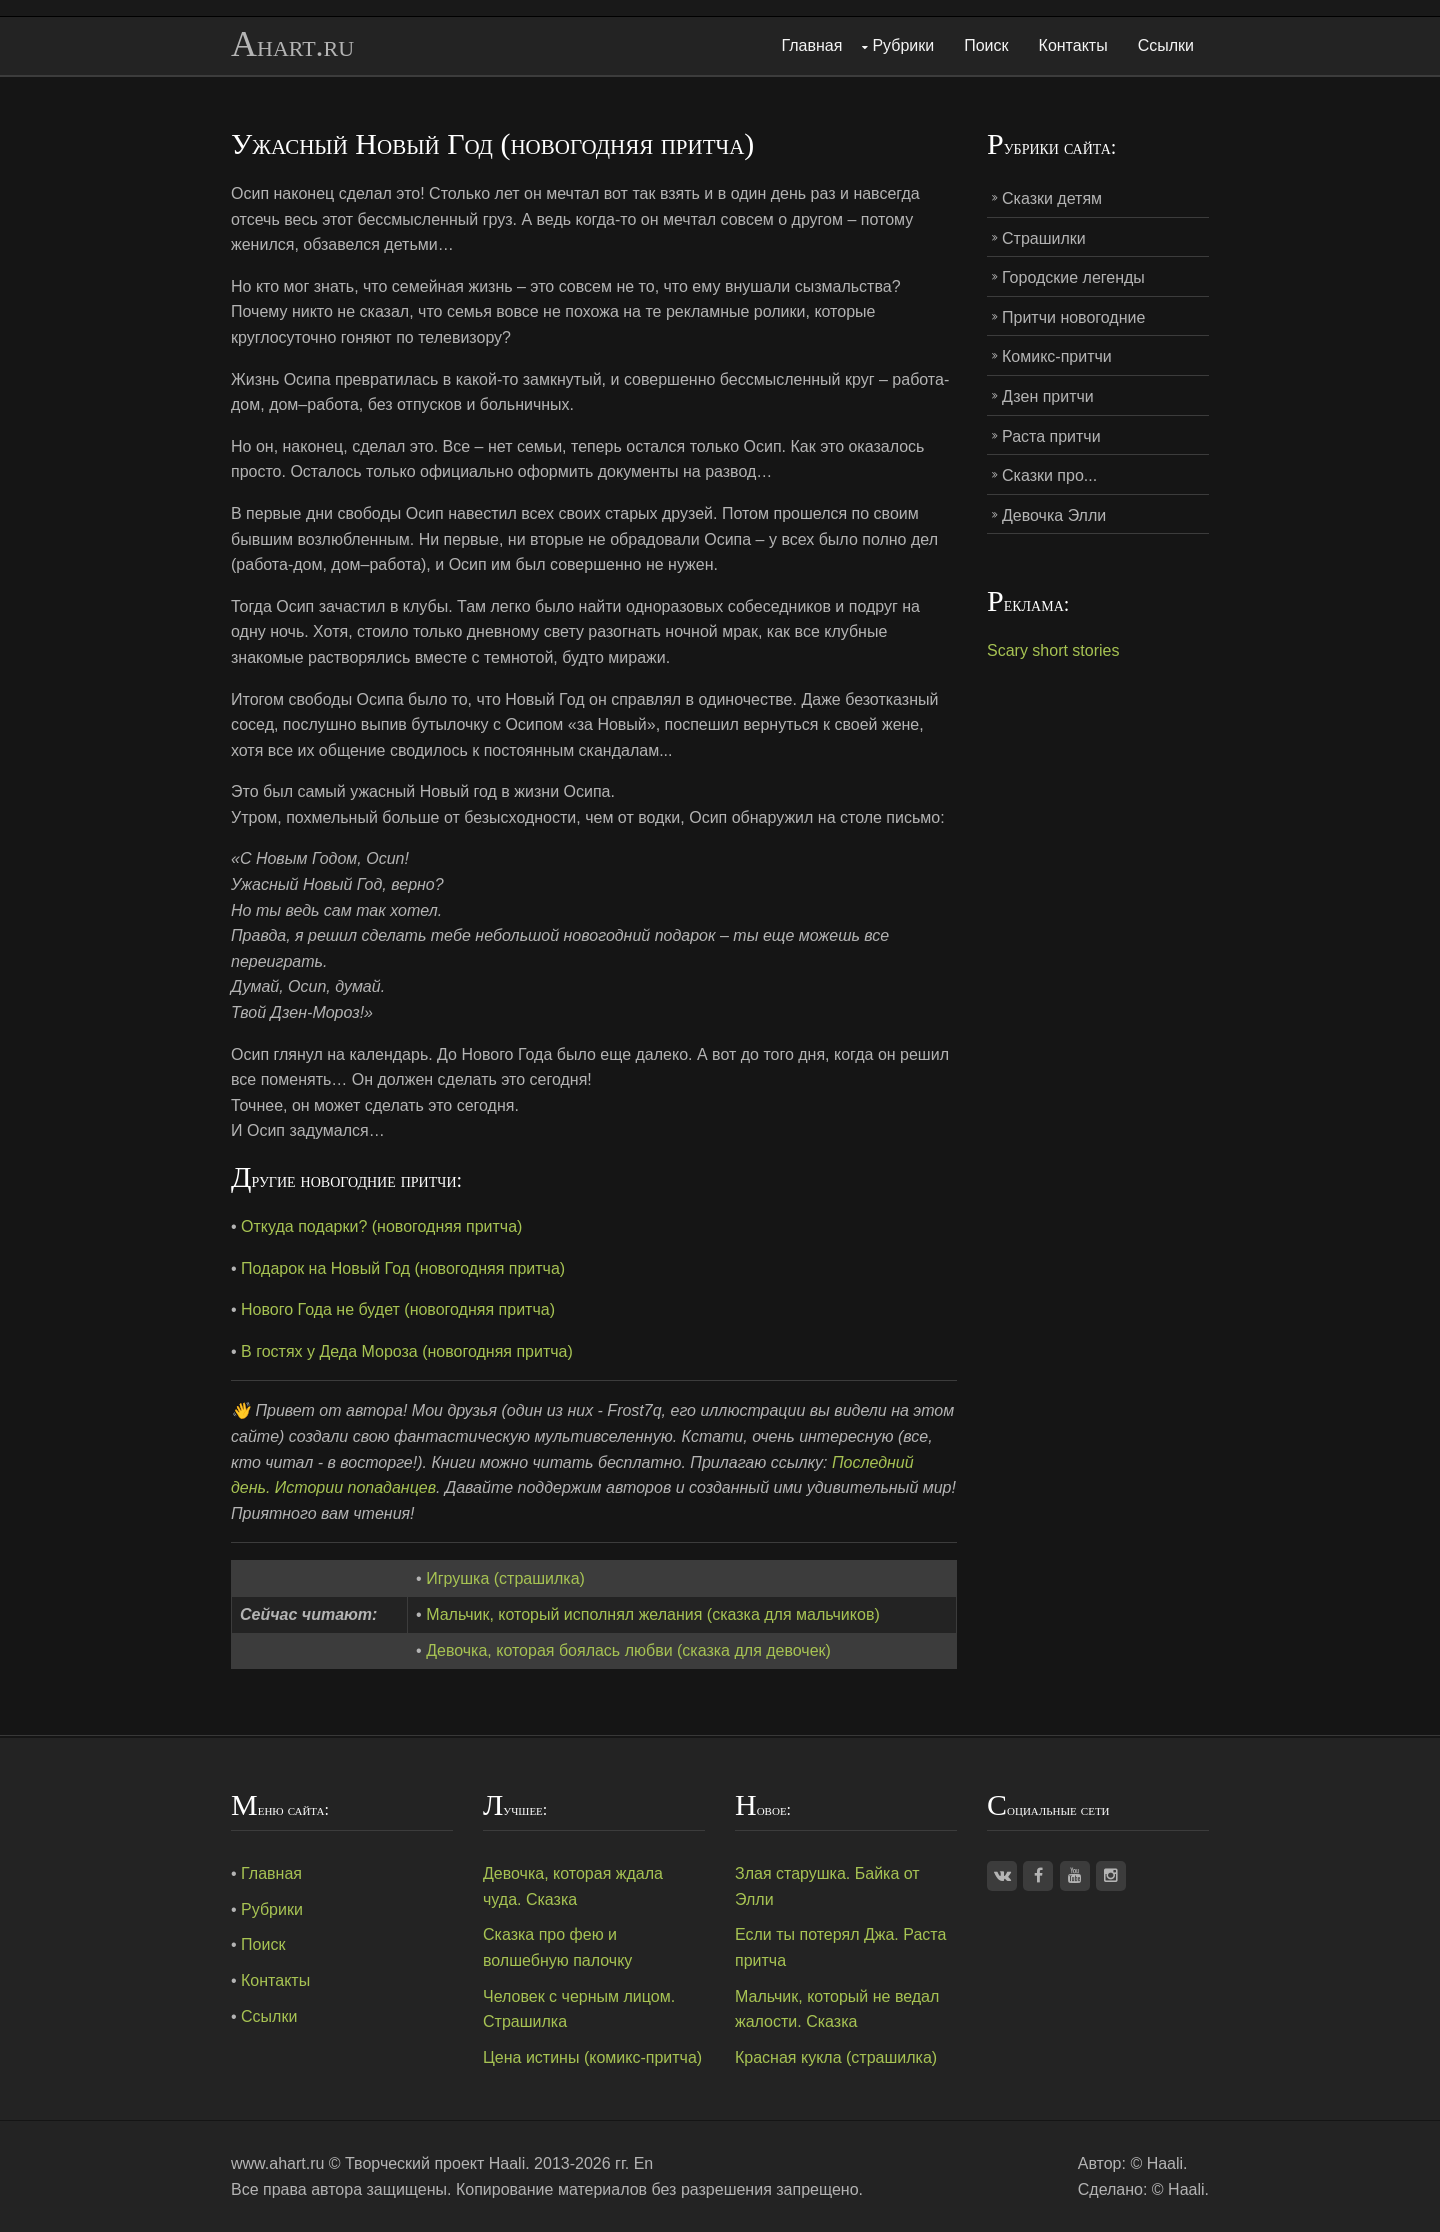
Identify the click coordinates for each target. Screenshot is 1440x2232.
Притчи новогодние (1073, 317)
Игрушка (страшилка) (505, 1578)
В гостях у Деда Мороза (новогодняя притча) (407, 1351)
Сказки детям (1052, 198)
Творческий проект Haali (435, 2163)
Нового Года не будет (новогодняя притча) (398, 1309)
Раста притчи (1051, 436)
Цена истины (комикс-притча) (592, 2057)
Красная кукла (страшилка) (836, 2057)
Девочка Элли (1054, 515)
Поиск (986, 45)
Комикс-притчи (1057, 356)
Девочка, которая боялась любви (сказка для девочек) (628, 1650)
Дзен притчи (1048, 396)
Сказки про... (1049, 475)
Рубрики (903, 45)
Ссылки (1166, 45)
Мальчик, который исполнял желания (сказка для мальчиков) (653, 1614)
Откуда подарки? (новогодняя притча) (381, 1226)
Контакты (1073, 45)
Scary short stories (1053, 650)
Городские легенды (1073, 277)
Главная (812, 45)
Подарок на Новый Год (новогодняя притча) (403, 1268)
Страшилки (1044, 238)
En (644, 2163)
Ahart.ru (292, 45)
